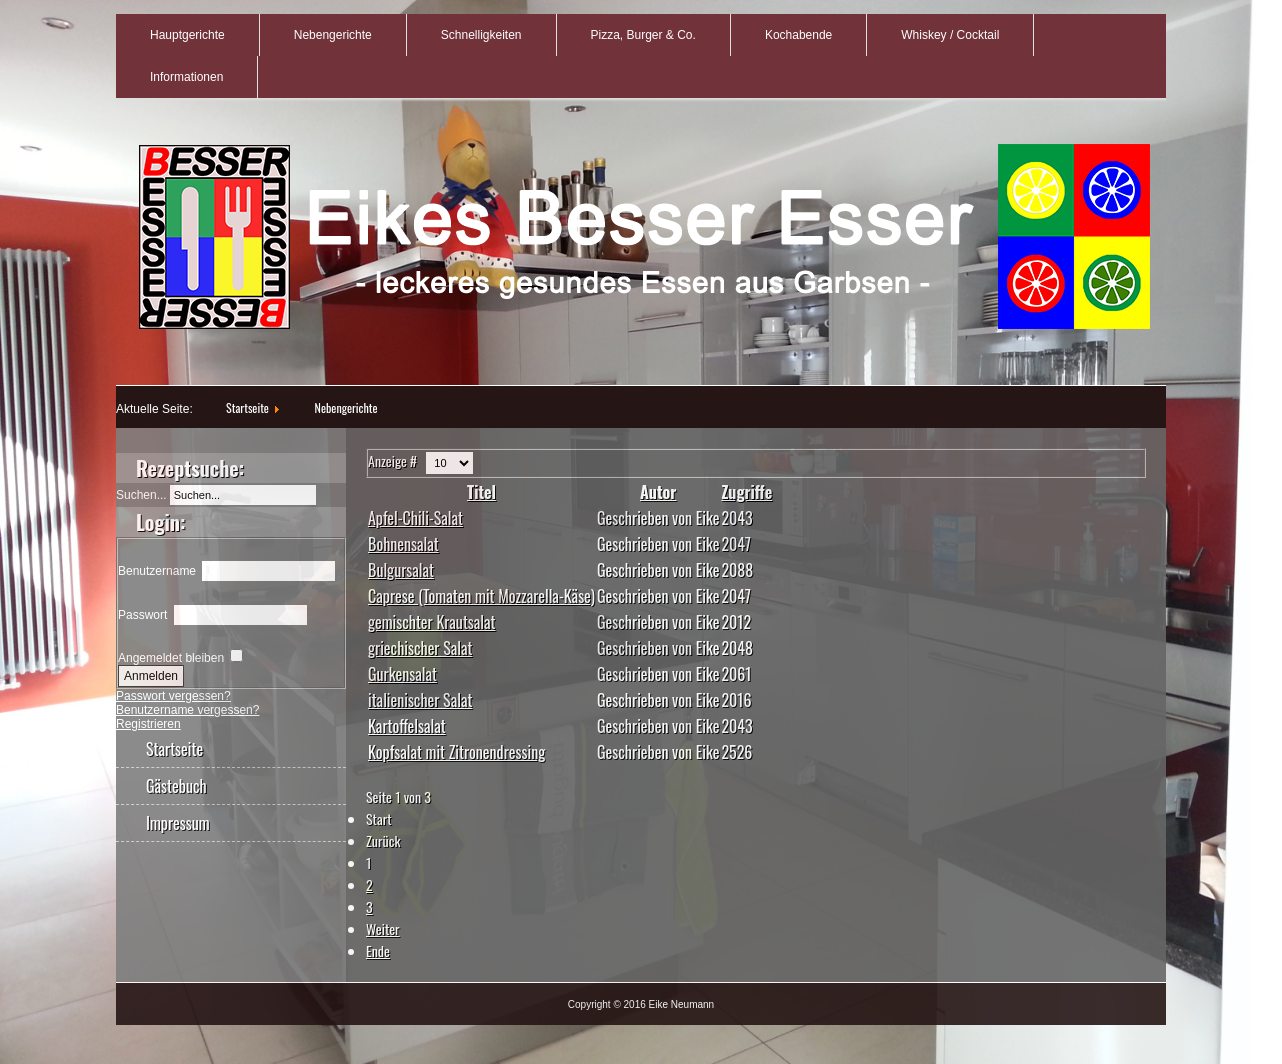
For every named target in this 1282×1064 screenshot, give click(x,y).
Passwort (142, 615)
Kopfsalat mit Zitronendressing (456, 752)
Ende (378, 950)
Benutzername (157, 571)
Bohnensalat (403, 544)
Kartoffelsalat (407, 726)
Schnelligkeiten (481, 35)
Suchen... (141, 495)
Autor (658, 492)
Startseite (247, 407)
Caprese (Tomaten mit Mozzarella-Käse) (481, 596)
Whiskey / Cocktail (950, 35)
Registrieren (148, 724)
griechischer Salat (420, 648)
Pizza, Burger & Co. (643, 35)
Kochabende (798, 35)
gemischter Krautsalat (431, 622)
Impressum (178, 823)
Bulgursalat (401, 570)
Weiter (383, 928)
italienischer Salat (420, 700)
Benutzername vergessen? (187, 710)
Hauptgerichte (187, 35)
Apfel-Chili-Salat (415, 518)
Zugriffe (746, 492)
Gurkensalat (402, 674)
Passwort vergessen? (173, 696)
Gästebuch (176, 786)
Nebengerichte (333, 35)
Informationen (186, 77)
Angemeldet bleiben (171, 658)
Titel (481, 492)
